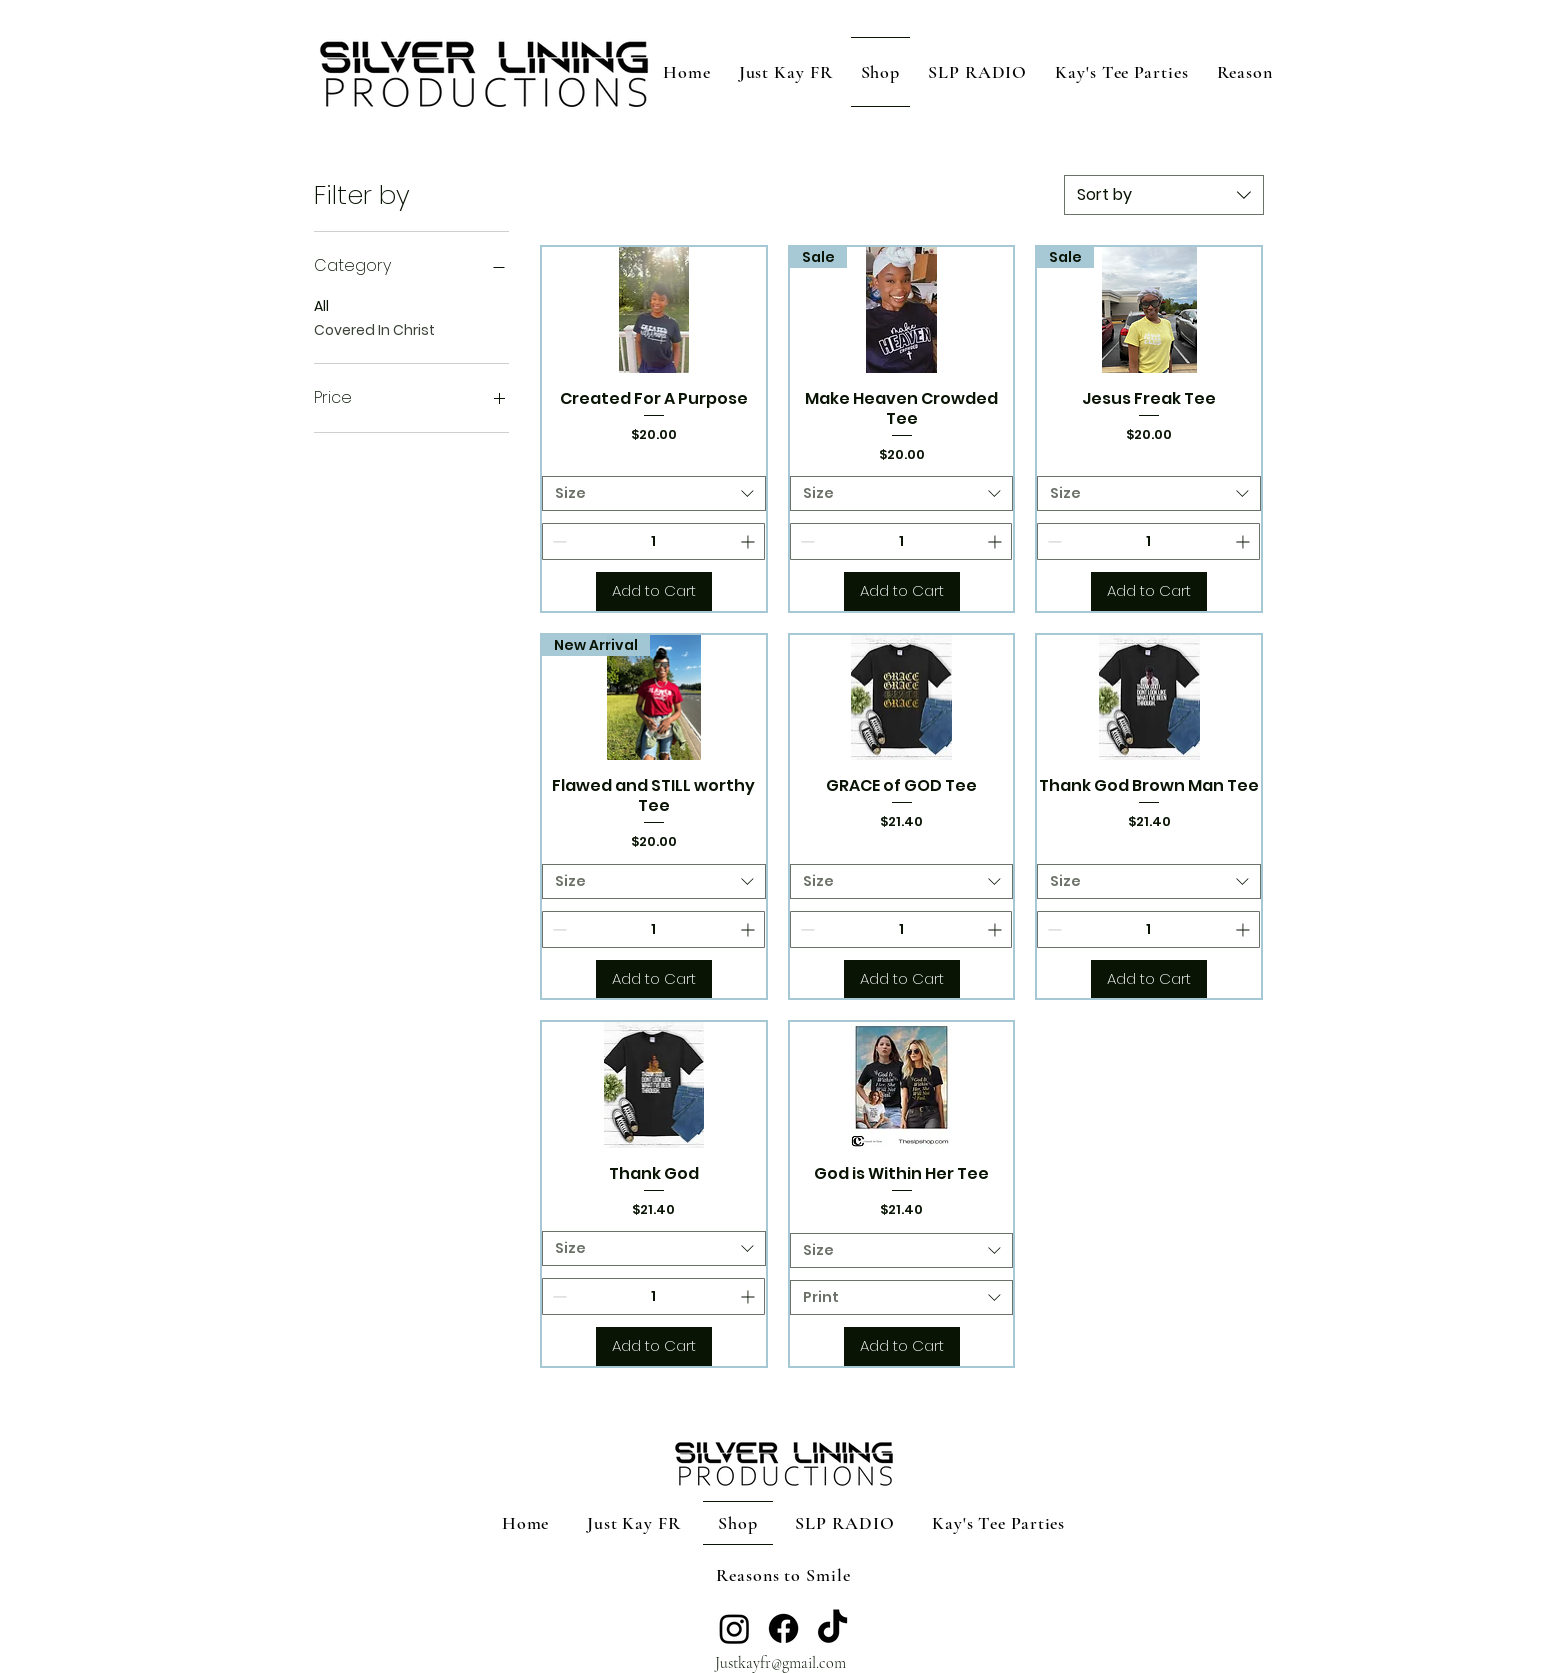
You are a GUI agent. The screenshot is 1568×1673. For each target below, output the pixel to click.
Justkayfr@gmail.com (780, 1663)
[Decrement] (557, 541)
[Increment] (749, 541)
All (321, 305)
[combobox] (1164, 195)
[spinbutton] (653, 541)
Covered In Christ (374, 329)
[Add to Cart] (654, 591)
